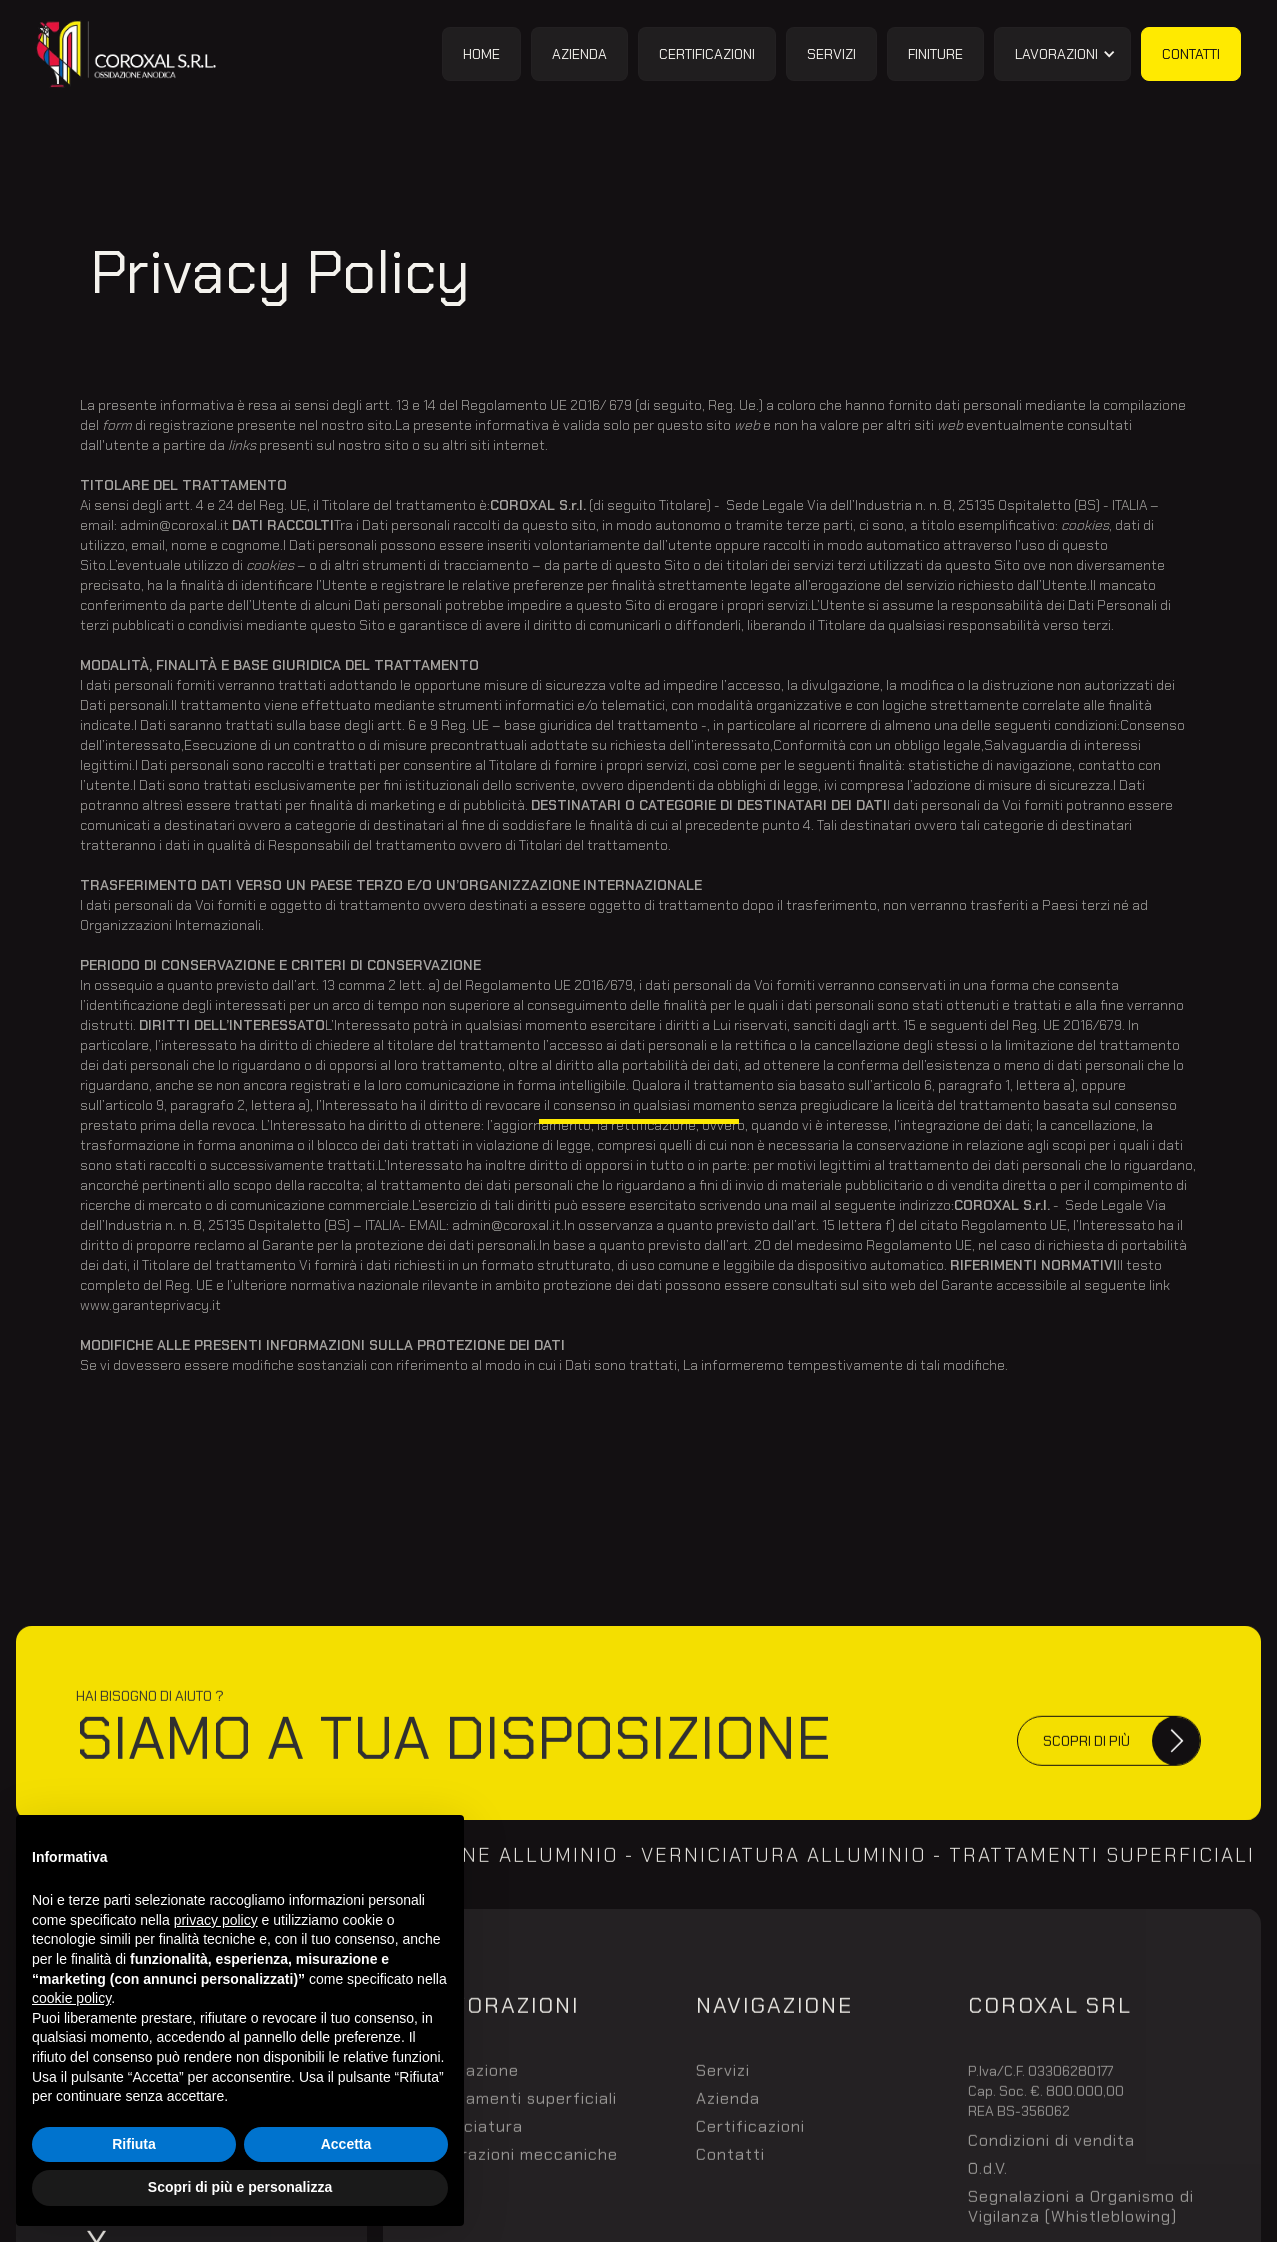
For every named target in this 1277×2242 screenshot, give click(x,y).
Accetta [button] (346, 2144)
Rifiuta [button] (134, 2144)
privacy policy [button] (216, 1920)
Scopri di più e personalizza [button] (240, 2187)
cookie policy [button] (71, 1998)
